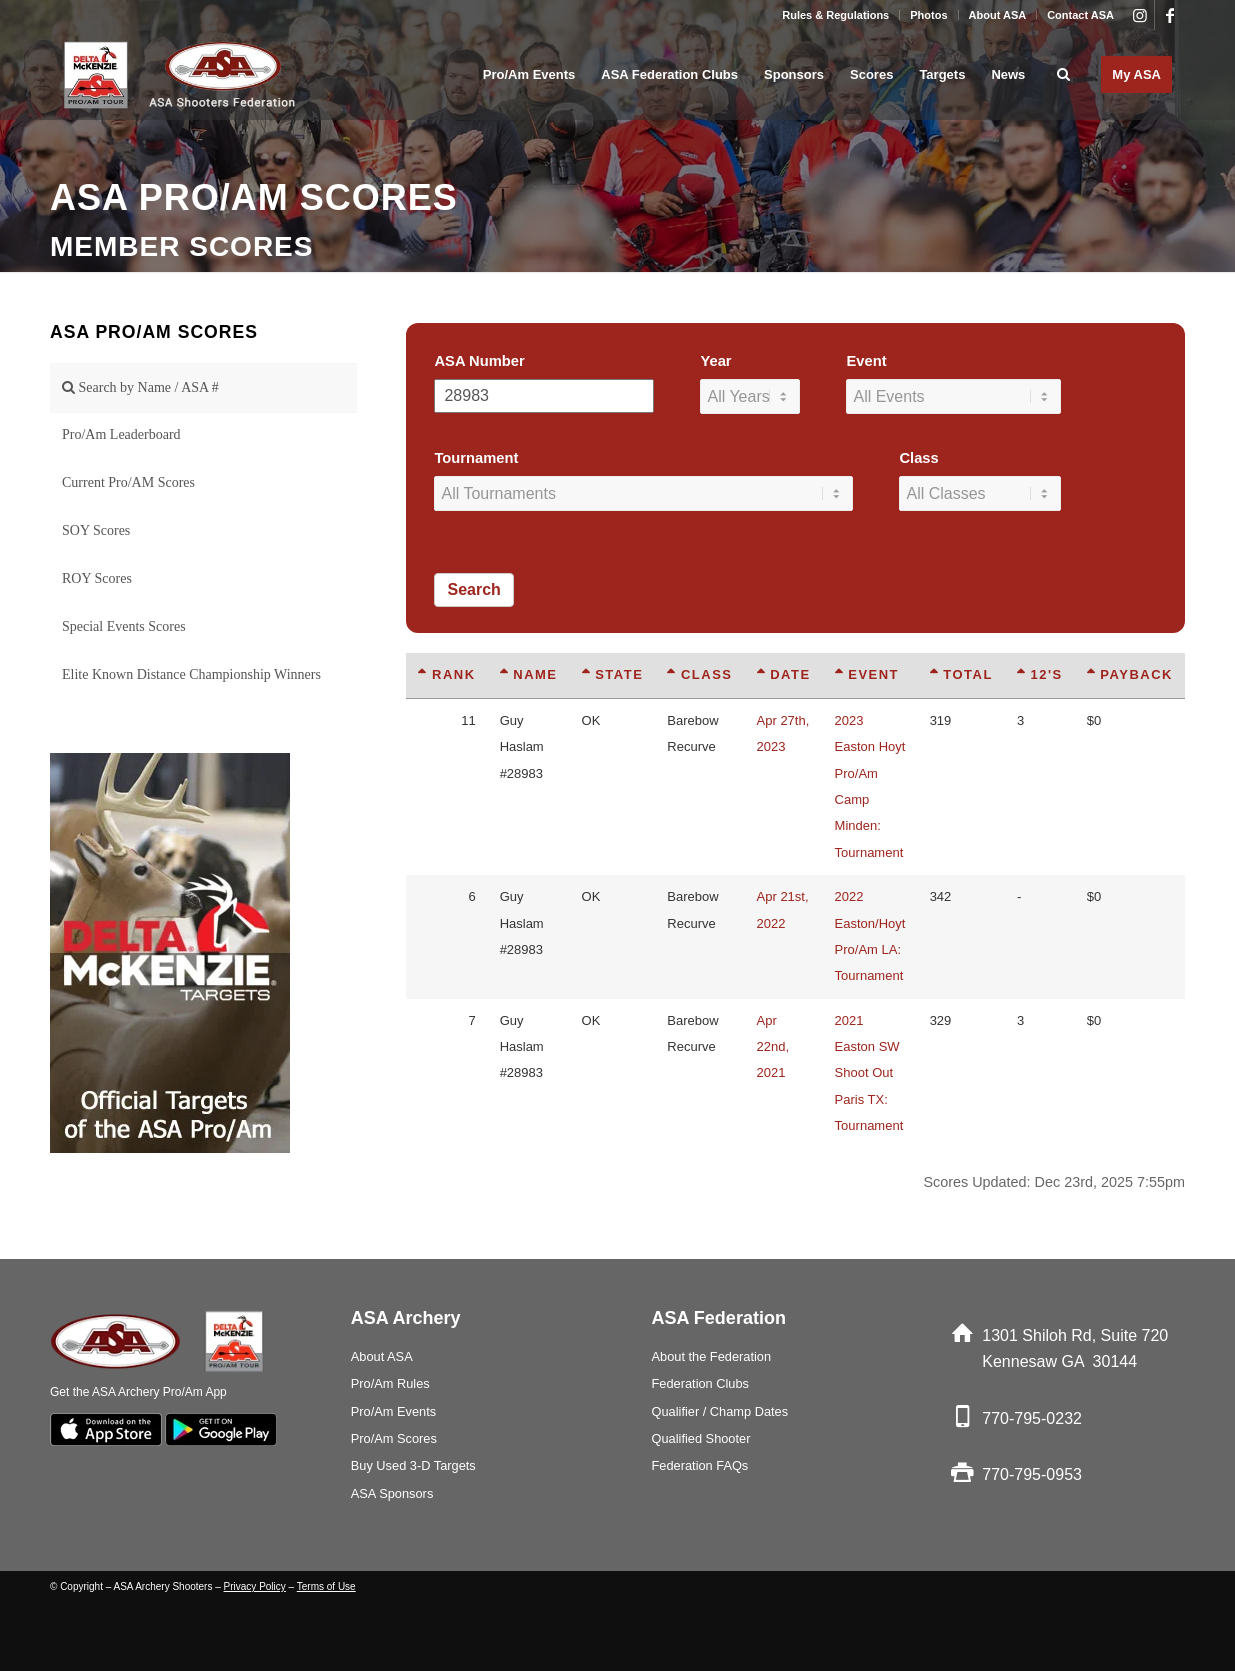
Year (715, 361)
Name (529, 674)
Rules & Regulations (835, 15)
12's (1040, 674)
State (613, 674)
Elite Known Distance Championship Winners (191, 674)
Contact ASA (1080, 15)
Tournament (476, 458)
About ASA (998, 15)
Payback (1130, 674)
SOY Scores (96, 530)
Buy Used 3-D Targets (413, 1465)
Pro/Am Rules (390, 1383)
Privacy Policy (255, 1586)
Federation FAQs (700, 1465)
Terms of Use (326, 1586)
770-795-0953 (1032, 1474)
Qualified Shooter (701, 1438)
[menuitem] (836, 15)
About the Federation (712, 1356)
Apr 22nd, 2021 (773, 1047)
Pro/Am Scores (394, 1438)
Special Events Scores (124, 626)
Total (961, 674)
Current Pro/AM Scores (128, 482)
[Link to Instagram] (1139, 15)
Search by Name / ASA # (140, 387)
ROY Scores (97, 578)
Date (784, 674)
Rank (446, 674)
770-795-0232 (1032, 1418)
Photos (928, 15)
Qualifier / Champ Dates (720, 1411)
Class (918, 458)
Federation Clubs (700, 1383)
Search (473, 589)
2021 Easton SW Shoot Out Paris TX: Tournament (869, 1073)
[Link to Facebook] (1170, 15)
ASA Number (479, 361)
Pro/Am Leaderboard (121, 434)
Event (866, 361)
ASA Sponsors (392, 1493)
